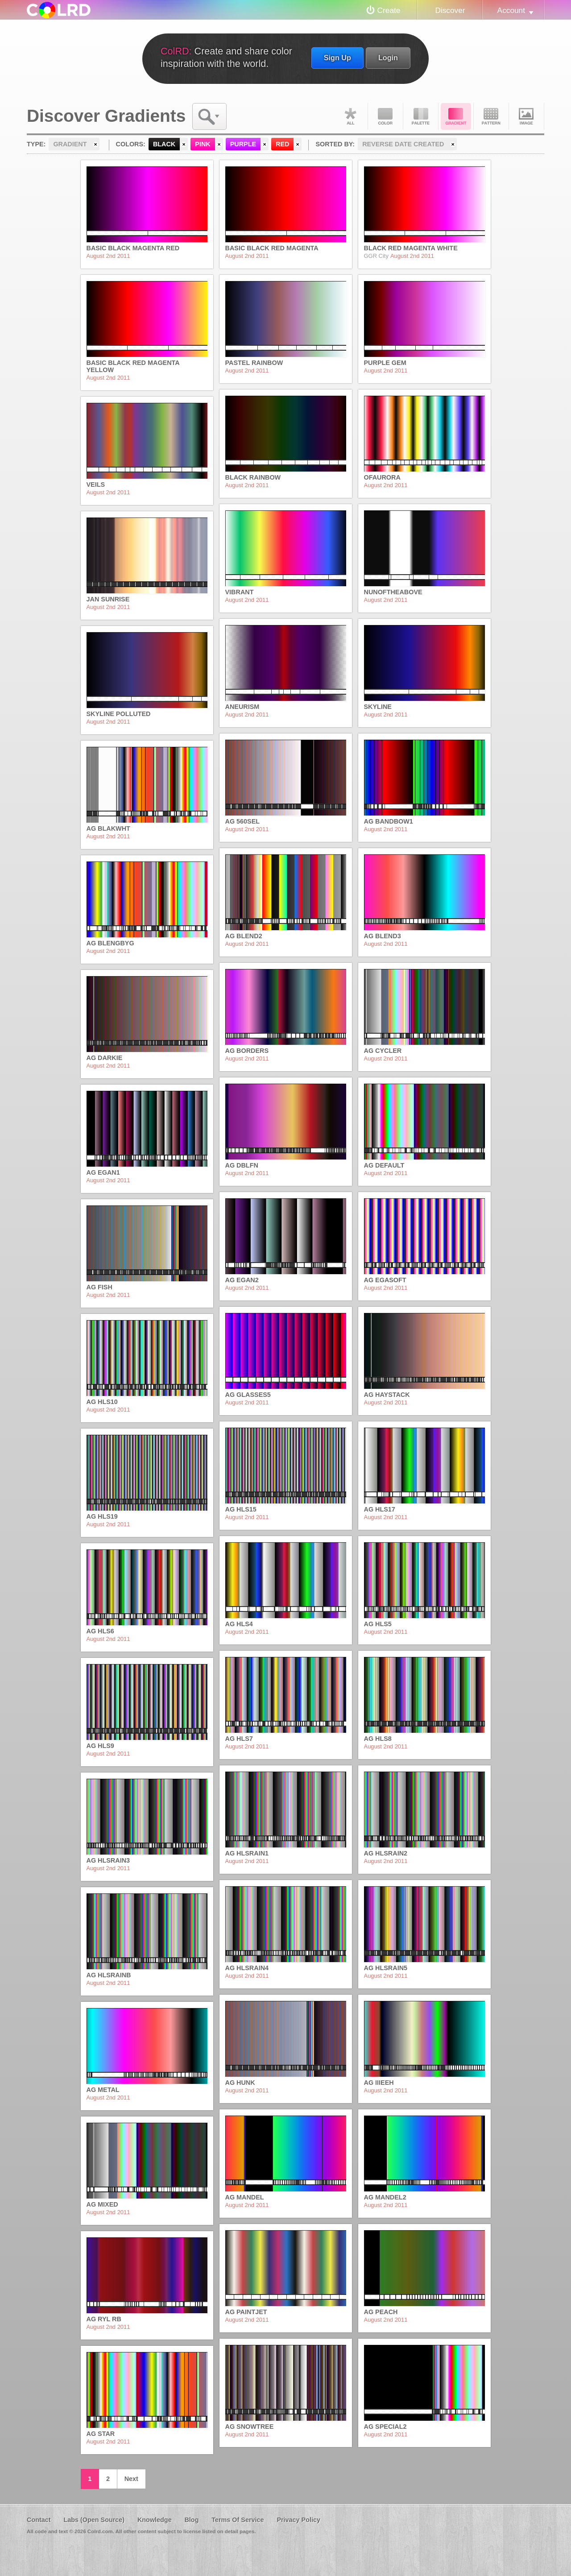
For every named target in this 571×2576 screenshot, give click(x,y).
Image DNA (526, 116)
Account (511, 10)
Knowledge (154, 2519)
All (350, 116)
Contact (39, 2519)
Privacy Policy (298, 2519)
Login (388, 58)
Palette (420, 116)
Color (385, 116)
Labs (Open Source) (93, 2519)
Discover (450, 10)
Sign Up (337, 58)
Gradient (456, 116)
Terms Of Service (237, 2519)
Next (131, 2478)
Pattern (491, 116)
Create (389, 10)
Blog (191, 2519)
